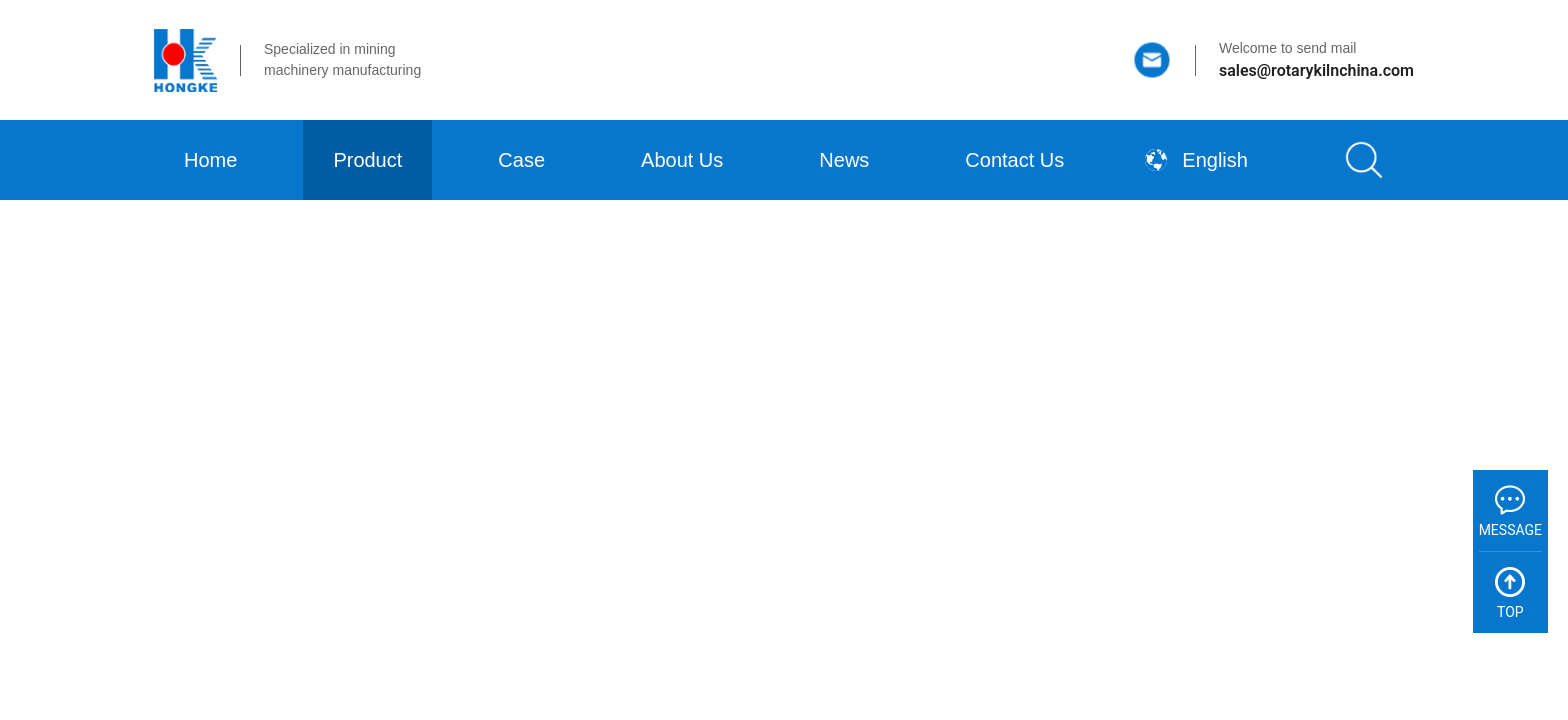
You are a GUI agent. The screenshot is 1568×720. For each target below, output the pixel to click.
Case (521, 160)
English (1196, 160)
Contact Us (1014, 160)
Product (367, 160)
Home (210, 160)
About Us (682, 160)
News (844, 160)
